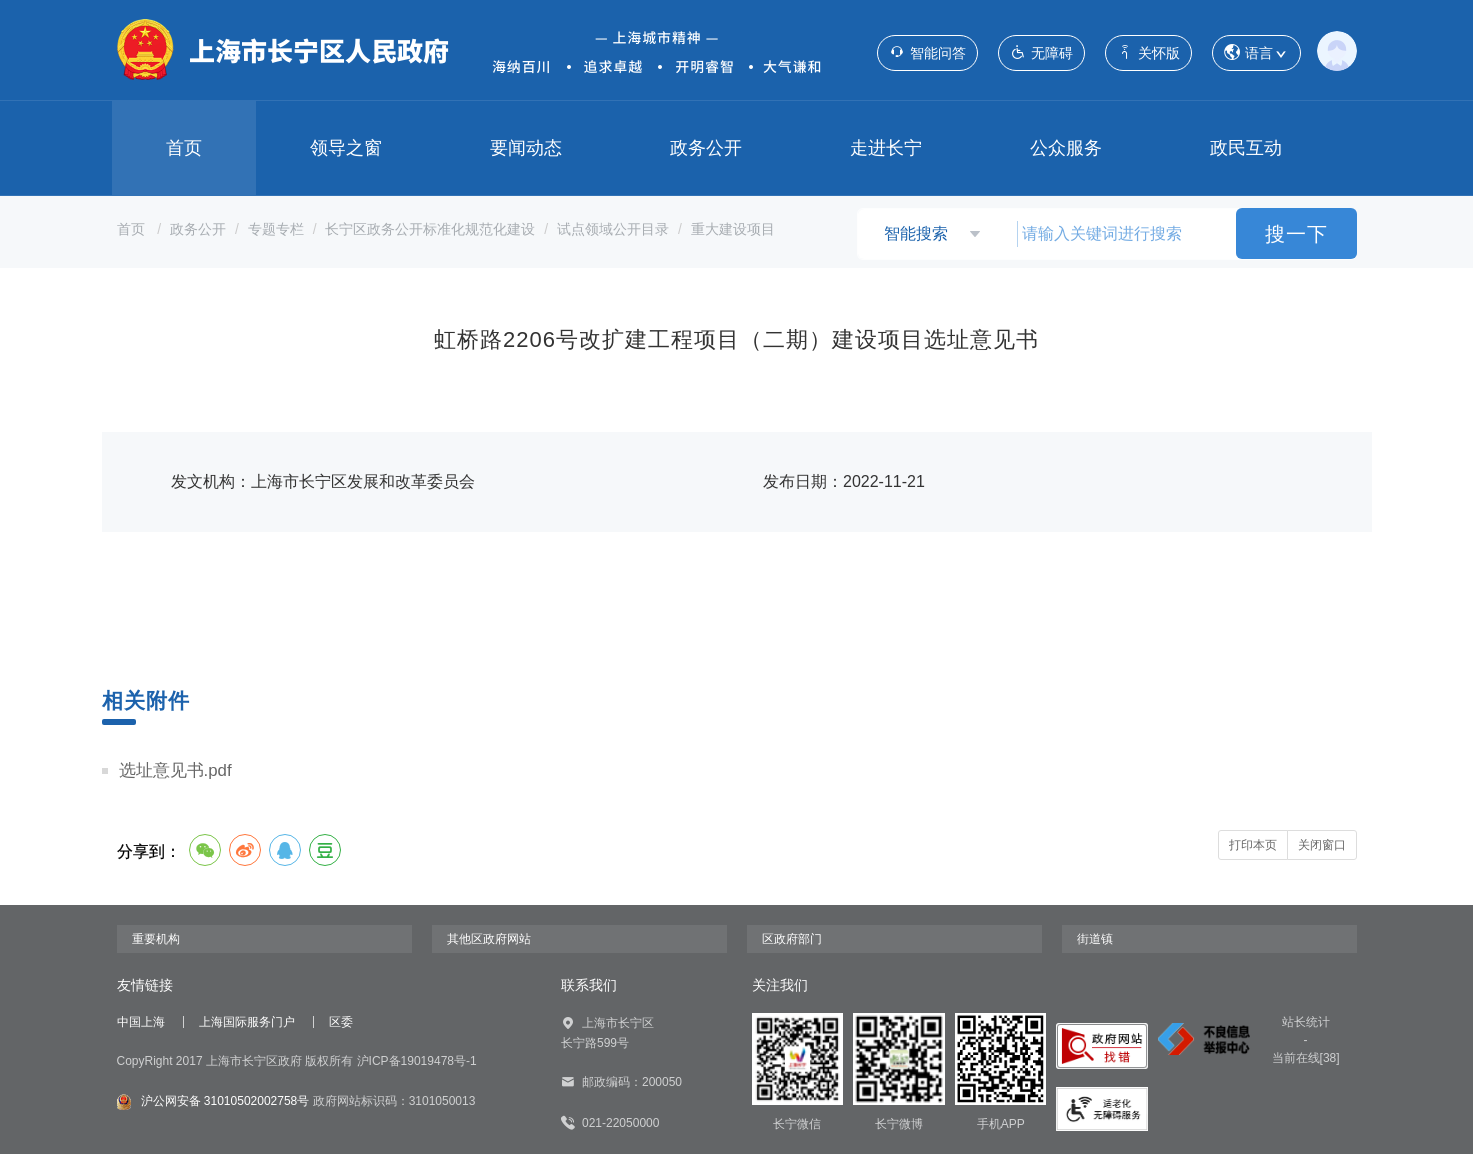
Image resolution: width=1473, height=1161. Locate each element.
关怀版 (1148, 52)
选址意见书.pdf (179, 774)
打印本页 (1253, 852)
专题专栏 (276, 229)
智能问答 (927, 52)
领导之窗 (346, 148)
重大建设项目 (733, 229)
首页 (184, 148)
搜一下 (1296, 234)
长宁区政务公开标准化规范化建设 (430, 229)
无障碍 (1041, 52)
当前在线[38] (1306, 1065)
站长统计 (1306, 1029)
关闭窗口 (1322, 852)
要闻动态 (526, 148)
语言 (1256, 53)
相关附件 (148, 700)
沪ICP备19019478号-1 (417, 1062)
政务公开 (706, 148)
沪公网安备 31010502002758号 (213, 1091)
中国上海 (141, 1029)
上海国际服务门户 (247, 1029)
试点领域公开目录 (613, 229)
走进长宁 (886, 148)
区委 (341, 1029)
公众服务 (1066, 148)
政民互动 (1246, 148)
